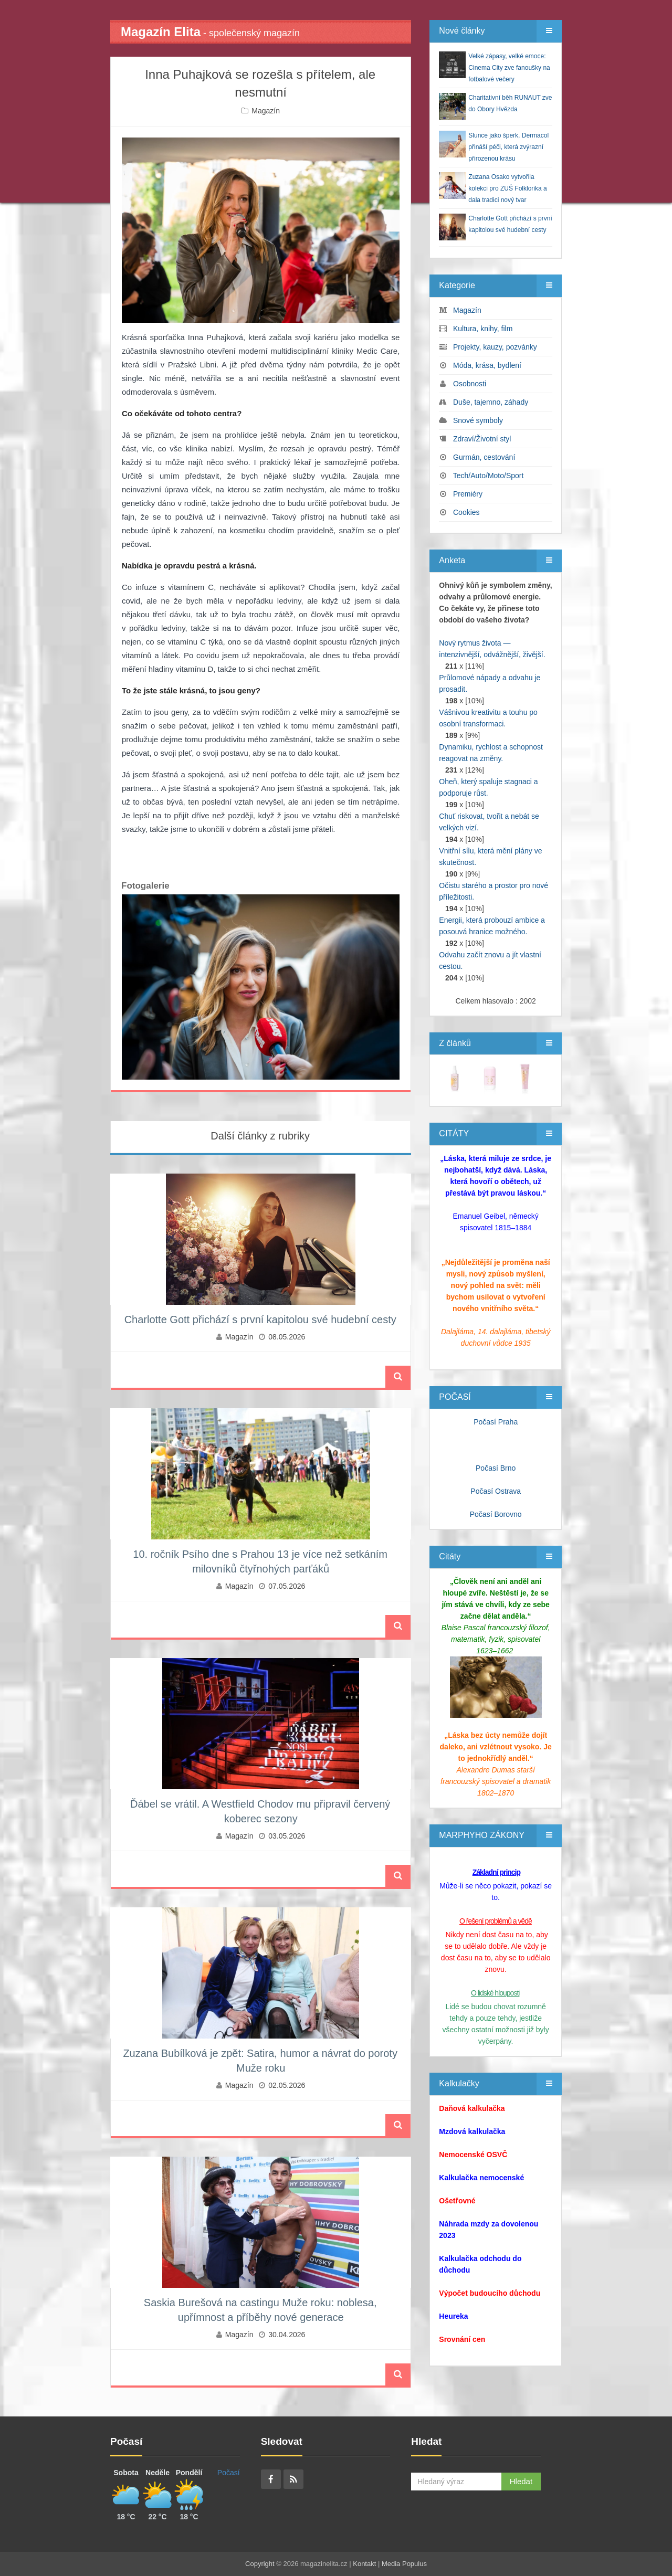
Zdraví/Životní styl (482, 439)
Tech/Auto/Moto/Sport (488, 475)
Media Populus (404, 2564)
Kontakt (364, 2564)
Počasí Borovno (496, 1514)
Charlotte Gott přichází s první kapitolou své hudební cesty (260, 1319)
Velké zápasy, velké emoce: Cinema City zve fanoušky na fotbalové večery (509, 67)
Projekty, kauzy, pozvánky (495, 347)
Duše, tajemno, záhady (490, 402)
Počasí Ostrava (495, 1491)
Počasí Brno (496, 1468)
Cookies (466, 512)
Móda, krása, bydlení (487, 365)
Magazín (265, 111)
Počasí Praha (496, 1422)
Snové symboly (478, 420)
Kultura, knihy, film (482, 328)
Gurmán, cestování (484, 457)
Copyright (260, 2564)
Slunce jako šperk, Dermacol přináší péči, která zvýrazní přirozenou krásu (508, 147)
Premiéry (467, 494)
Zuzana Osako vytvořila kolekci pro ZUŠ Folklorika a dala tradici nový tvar (507, 188)
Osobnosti (469, 383)
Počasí (228, 2472)
